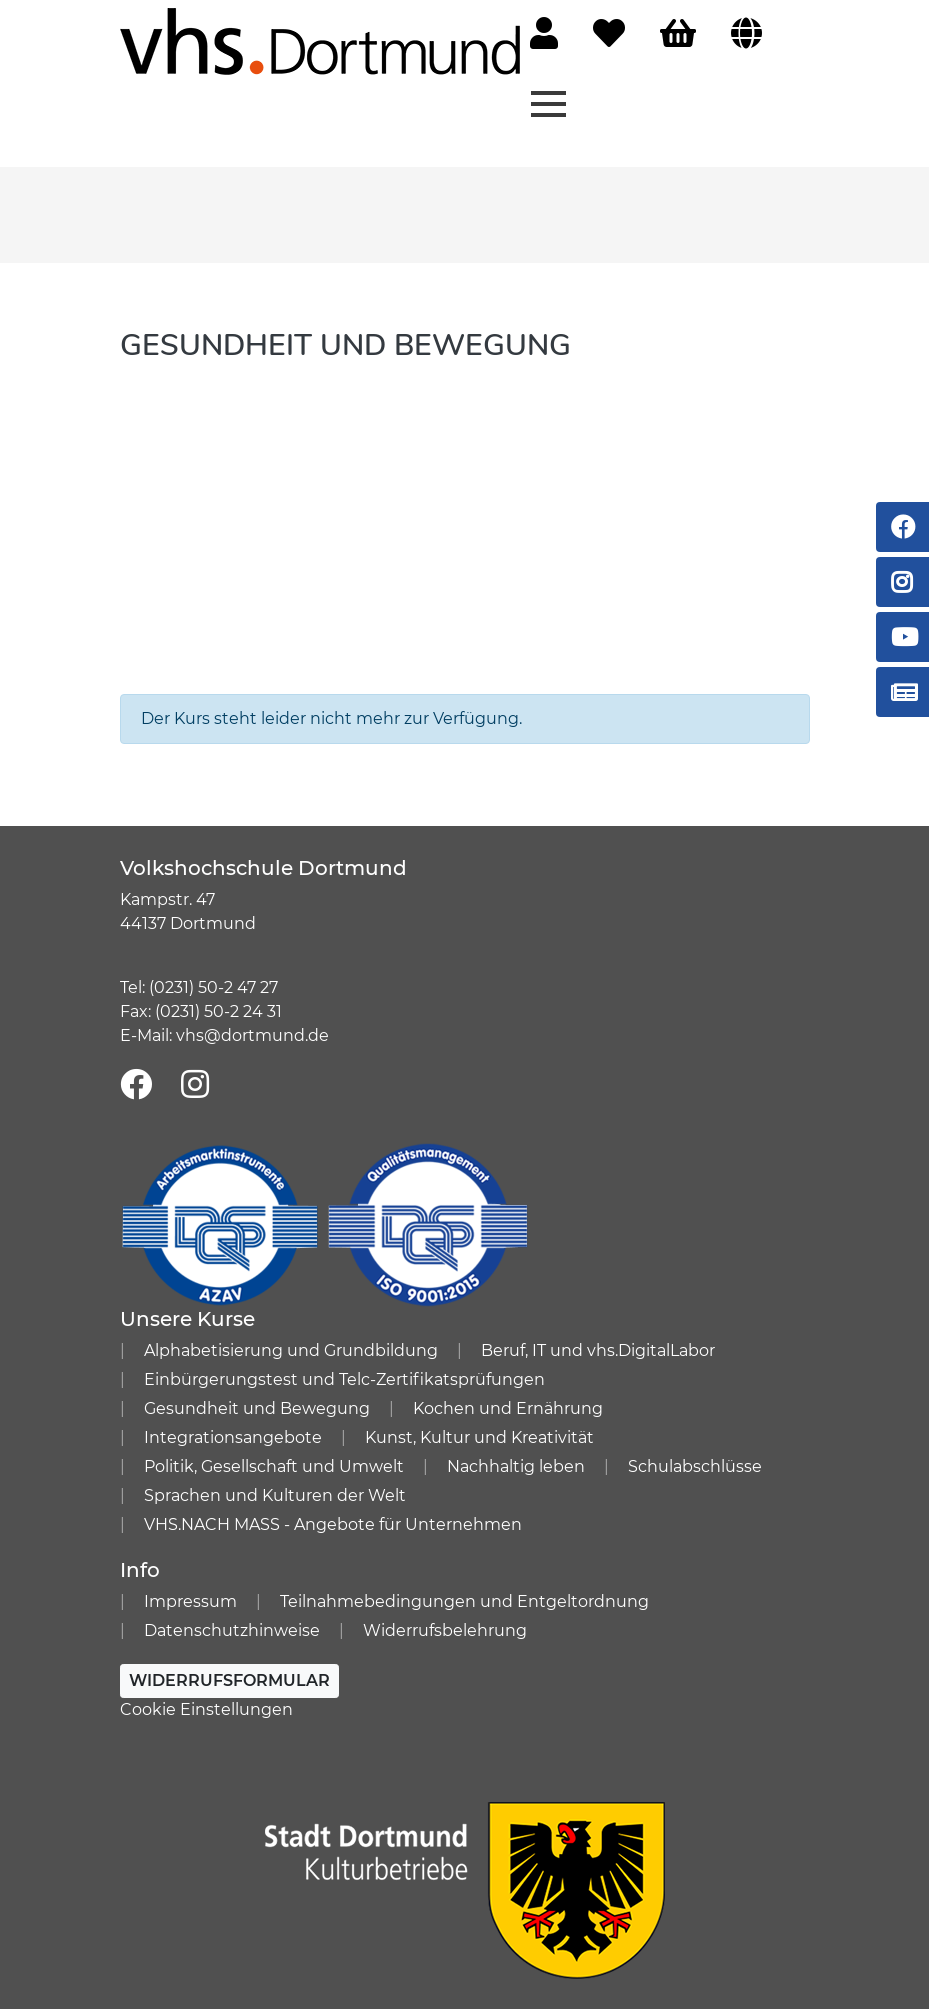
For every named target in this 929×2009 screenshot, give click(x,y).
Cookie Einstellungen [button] (206, 1709)
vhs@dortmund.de (252, 1035)
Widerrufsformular (229, 1680)
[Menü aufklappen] (548, 102)
